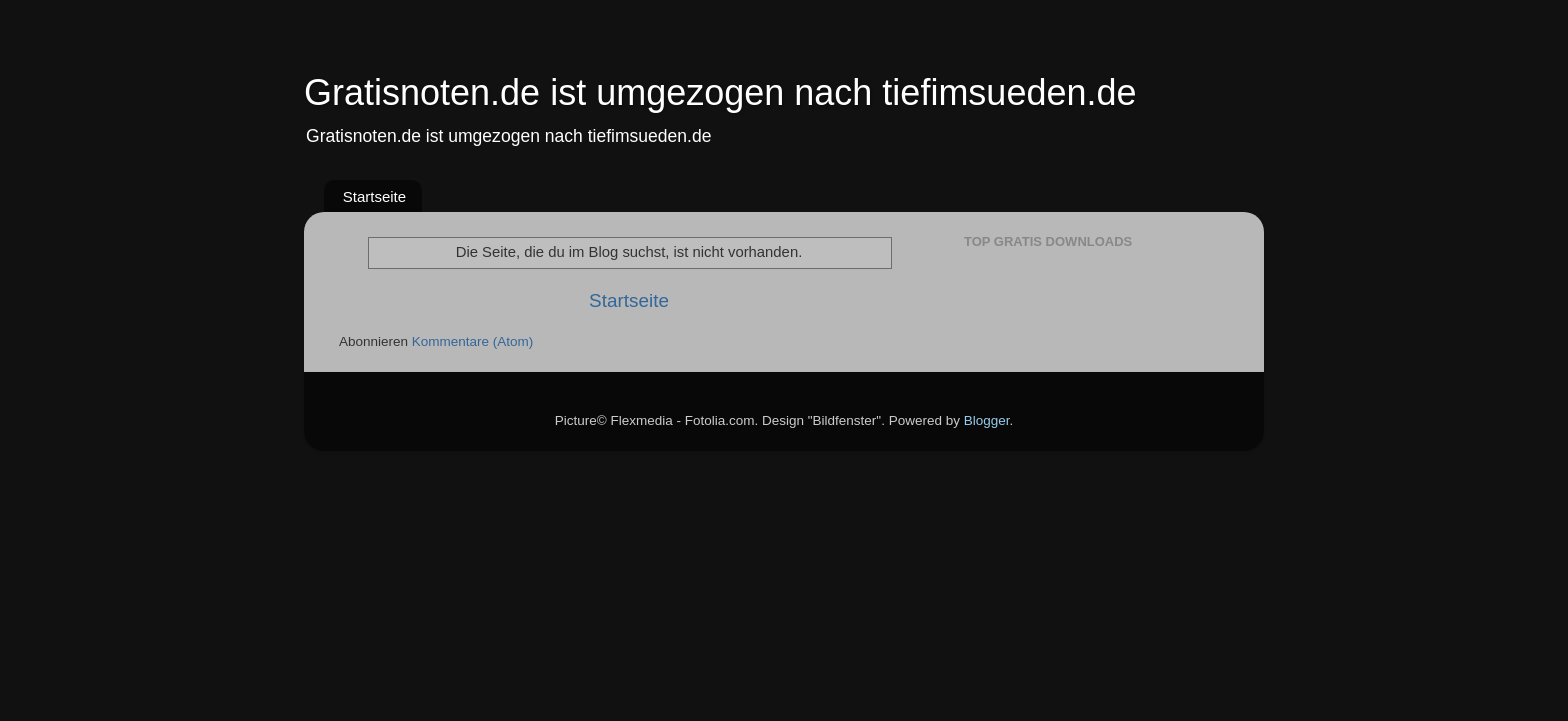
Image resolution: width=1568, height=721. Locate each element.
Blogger (987, 420)
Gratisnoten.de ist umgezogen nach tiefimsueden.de (720, 92)
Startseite (374, 196)
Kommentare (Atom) (473, 341)
